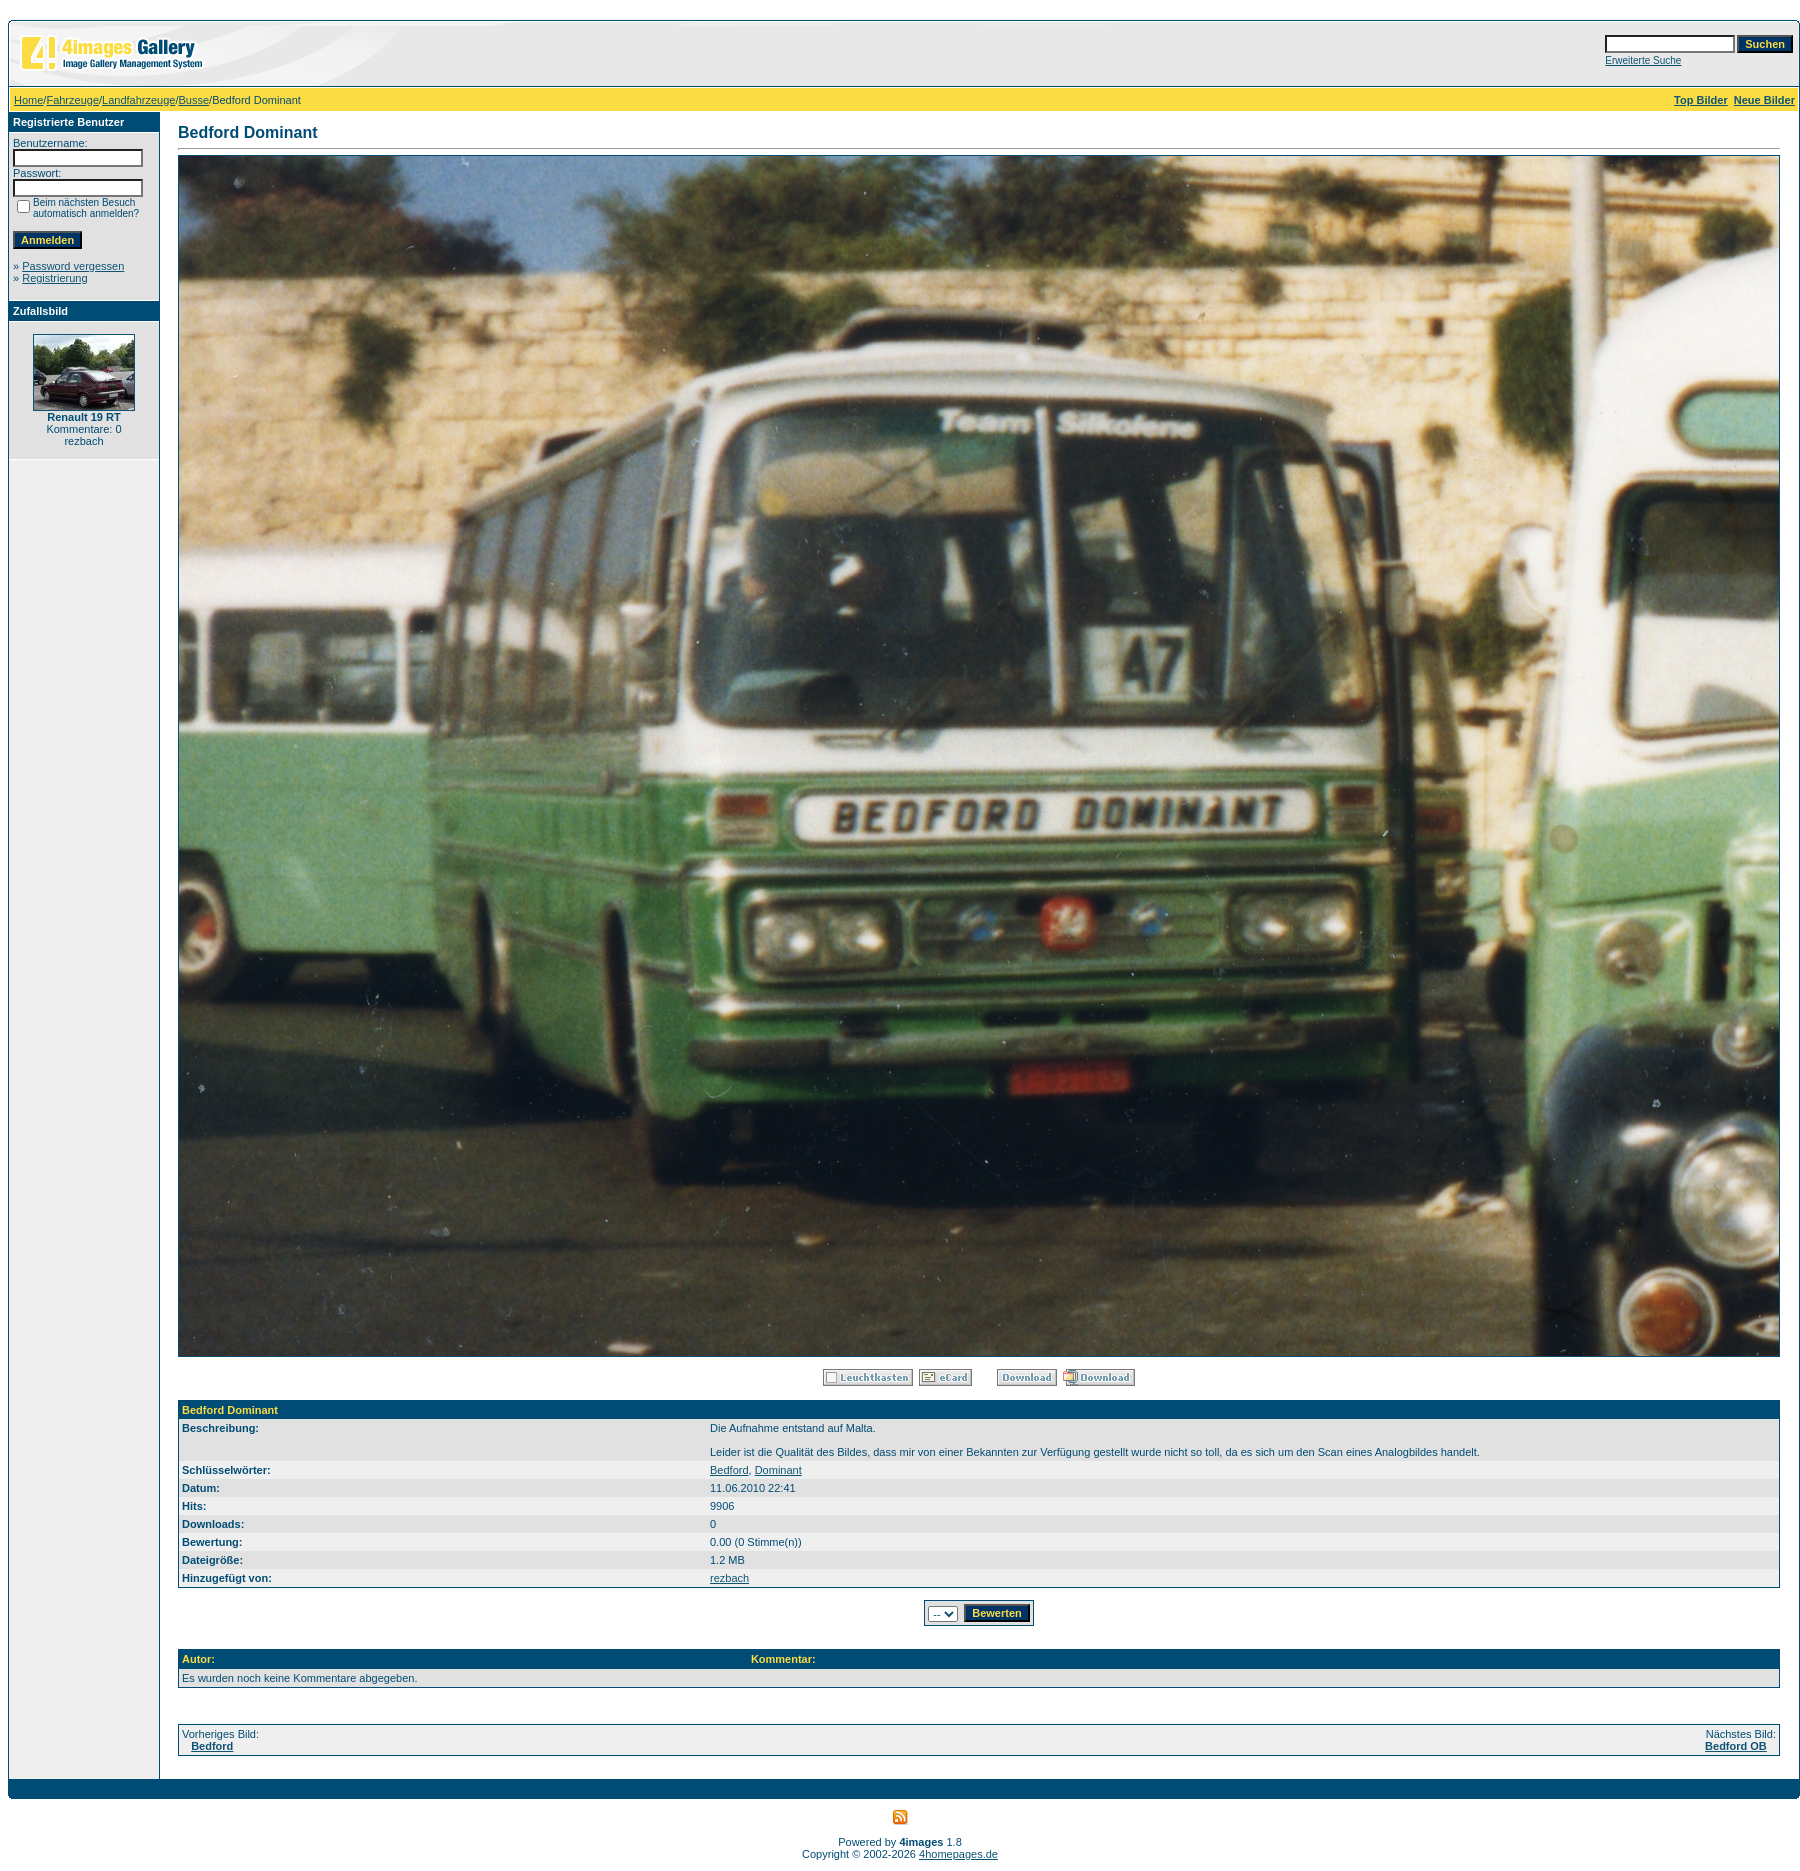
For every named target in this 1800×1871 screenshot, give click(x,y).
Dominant (778, 1470)
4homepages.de (958, 1854)
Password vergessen (73, 266)
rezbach (729, 1578)
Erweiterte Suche (1643, 60)
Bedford (729, 1470)
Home (28, 100)
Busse (194, 100)
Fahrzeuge (72, 100)
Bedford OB (1736, 1746)
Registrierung (54, 278)
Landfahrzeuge (138, 100)
